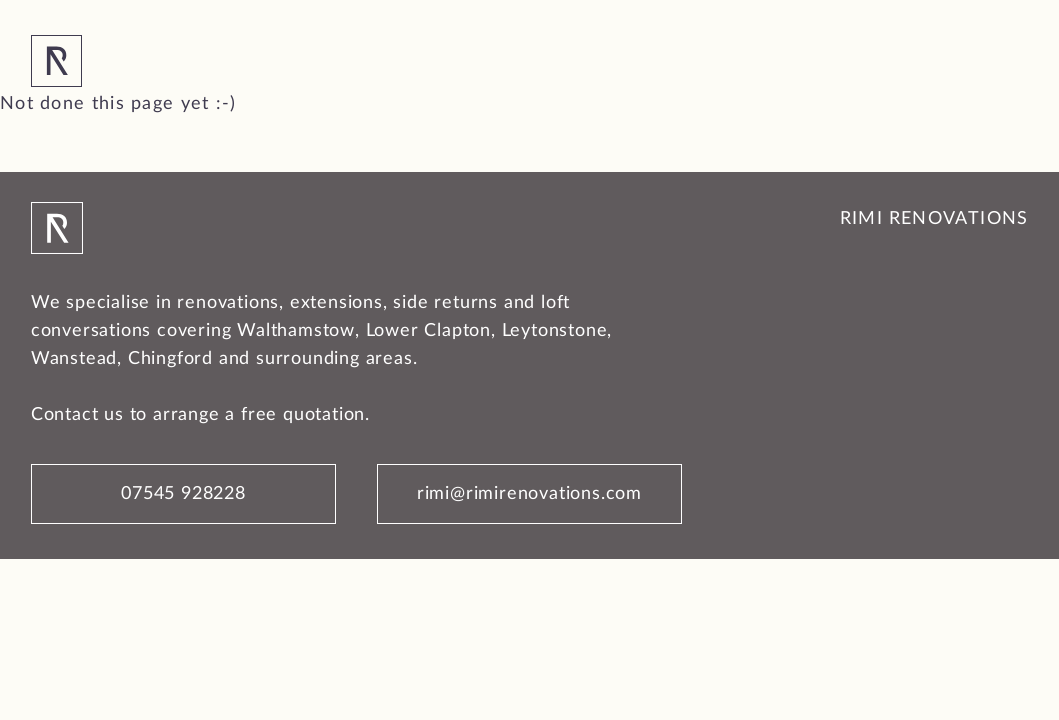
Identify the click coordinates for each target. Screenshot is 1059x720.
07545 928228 (183, 494)
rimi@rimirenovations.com (529, 494)
